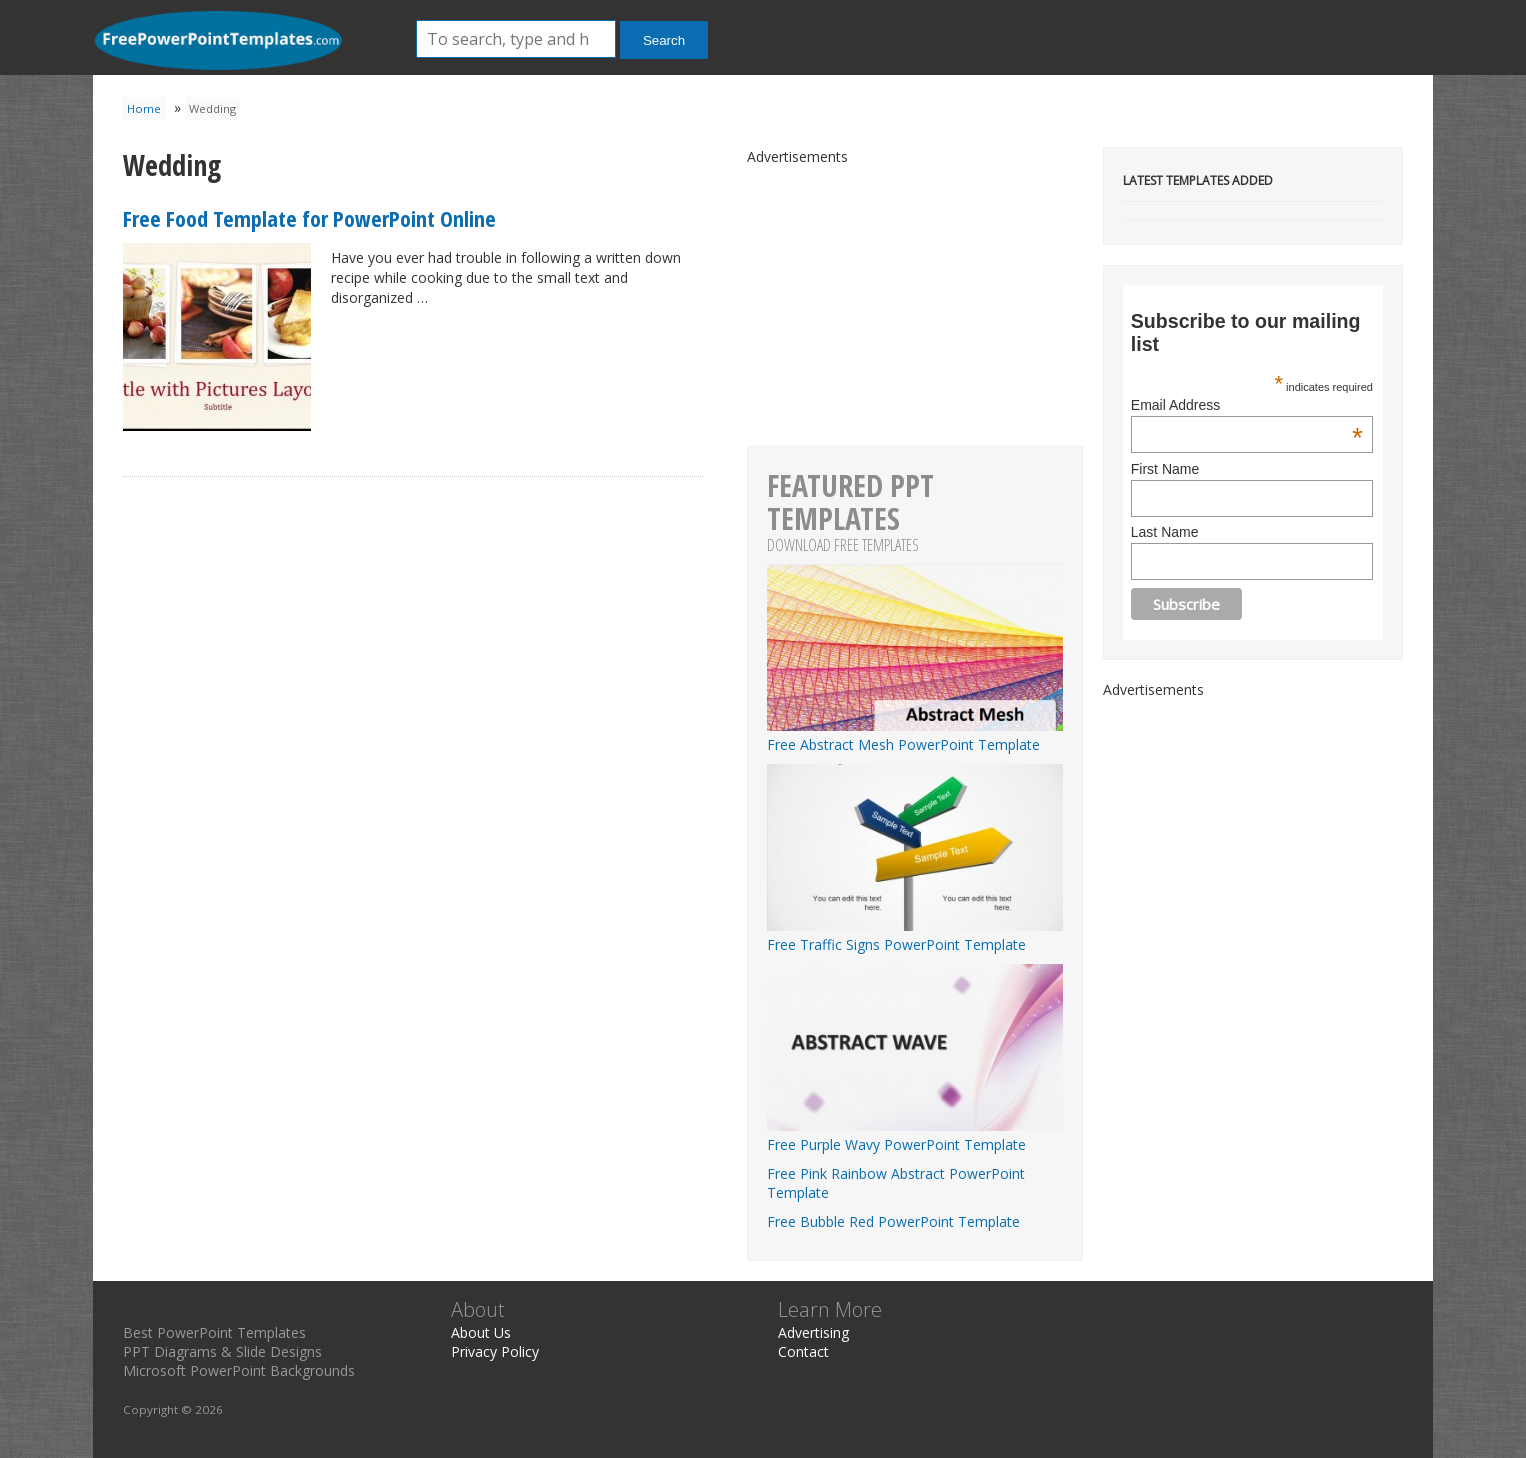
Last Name (1165, 532)
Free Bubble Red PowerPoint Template (893, 1221)
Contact (803, 1351)
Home (144, 108)
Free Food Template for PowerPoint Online (309, 218)
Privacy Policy (495, 1351)
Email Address (1247, 405)
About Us (481, 1332)
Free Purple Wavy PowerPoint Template (915, 1135)
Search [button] (664, 40)
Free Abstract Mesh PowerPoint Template (915, 735)
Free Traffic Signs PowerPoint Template (915, 935)
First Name (1165, 469)
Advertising (813, 1332)
